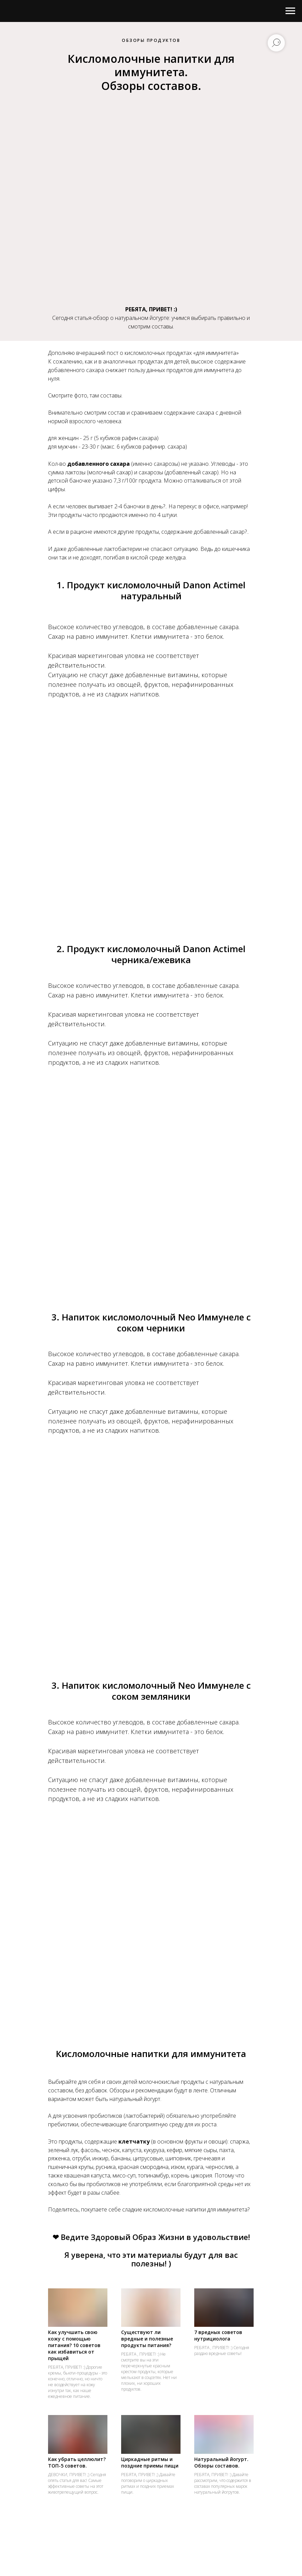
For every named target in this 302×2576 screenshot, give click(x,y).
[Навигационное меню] (290, 11)
